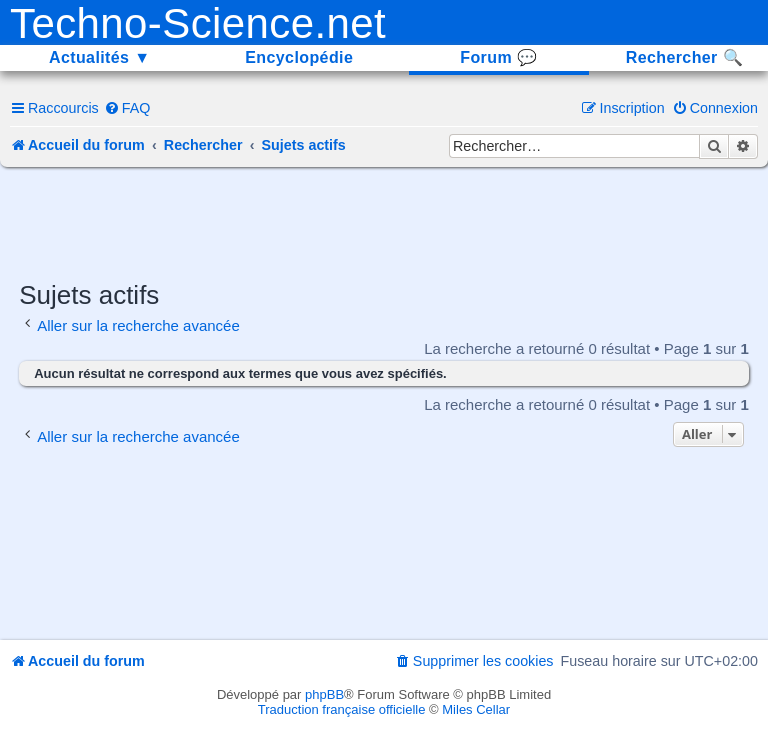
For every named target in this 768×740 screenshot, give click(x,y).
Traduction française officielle (342, 709)
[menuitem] (127, 108)
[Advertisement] (384, 222)
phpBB (324, 694)
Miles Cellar (476, 709)
